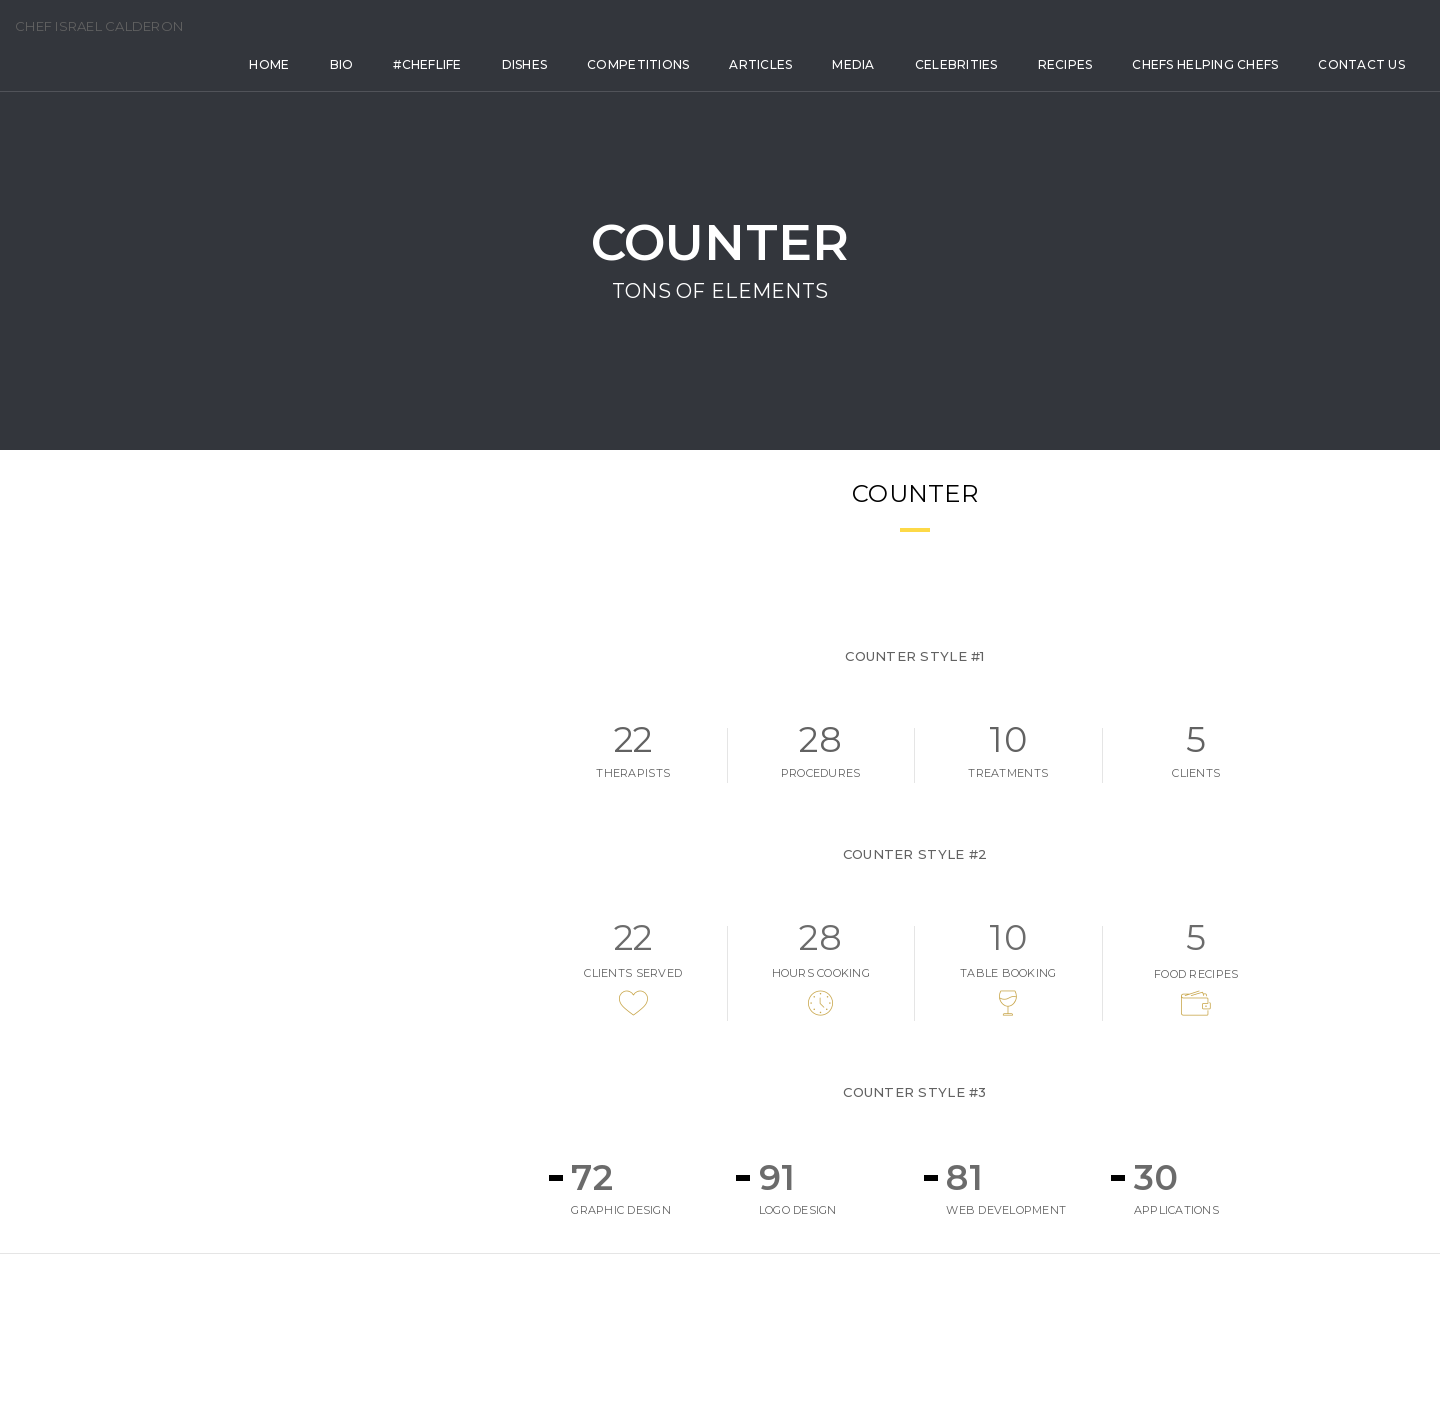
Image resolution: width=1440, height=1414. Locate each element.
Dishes (445, 87)
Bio (262, 87)
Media (774, 87)
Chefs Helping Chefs (1126, 87)
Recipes (985, 87)
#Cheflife (348, 87)
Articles (681, 87)
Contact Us (213, 140)
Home (190, 87)
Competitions (559, 87)
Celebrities (876, 87)
